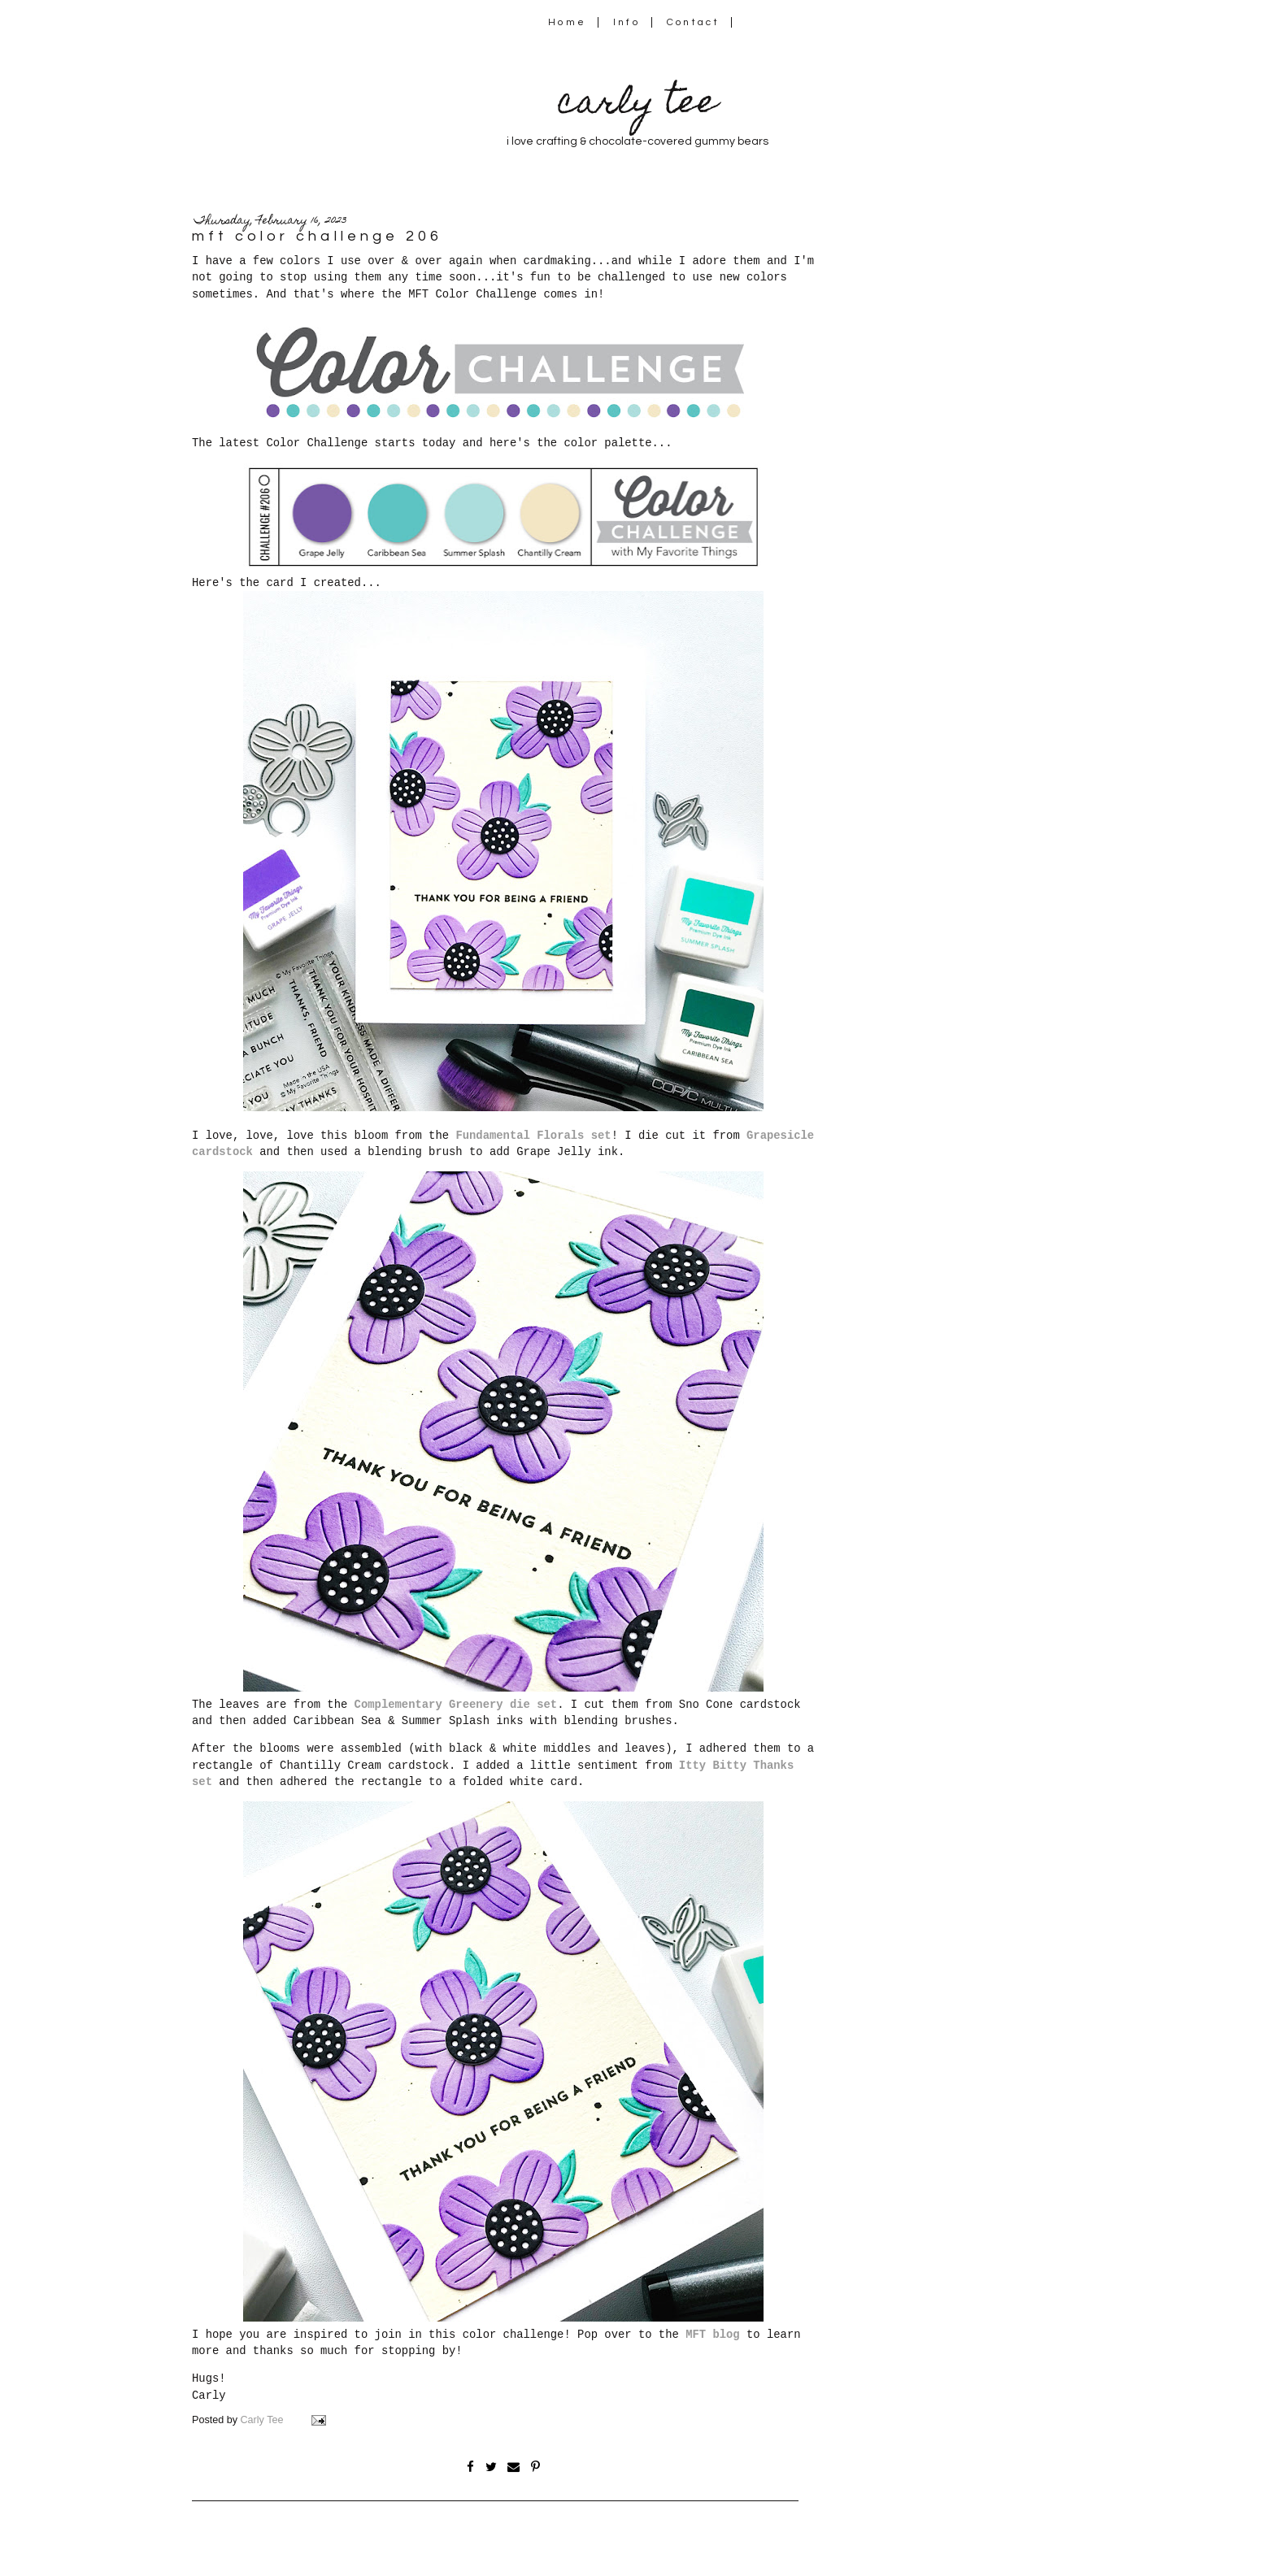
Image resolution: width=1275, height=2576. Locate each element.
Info (626, 22)
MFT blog (712, 2334)
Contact (693, 22)
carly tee (637, 105)
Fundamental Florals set (533, 1135)
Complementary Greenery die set (456, 1704)
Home (567, 22)
